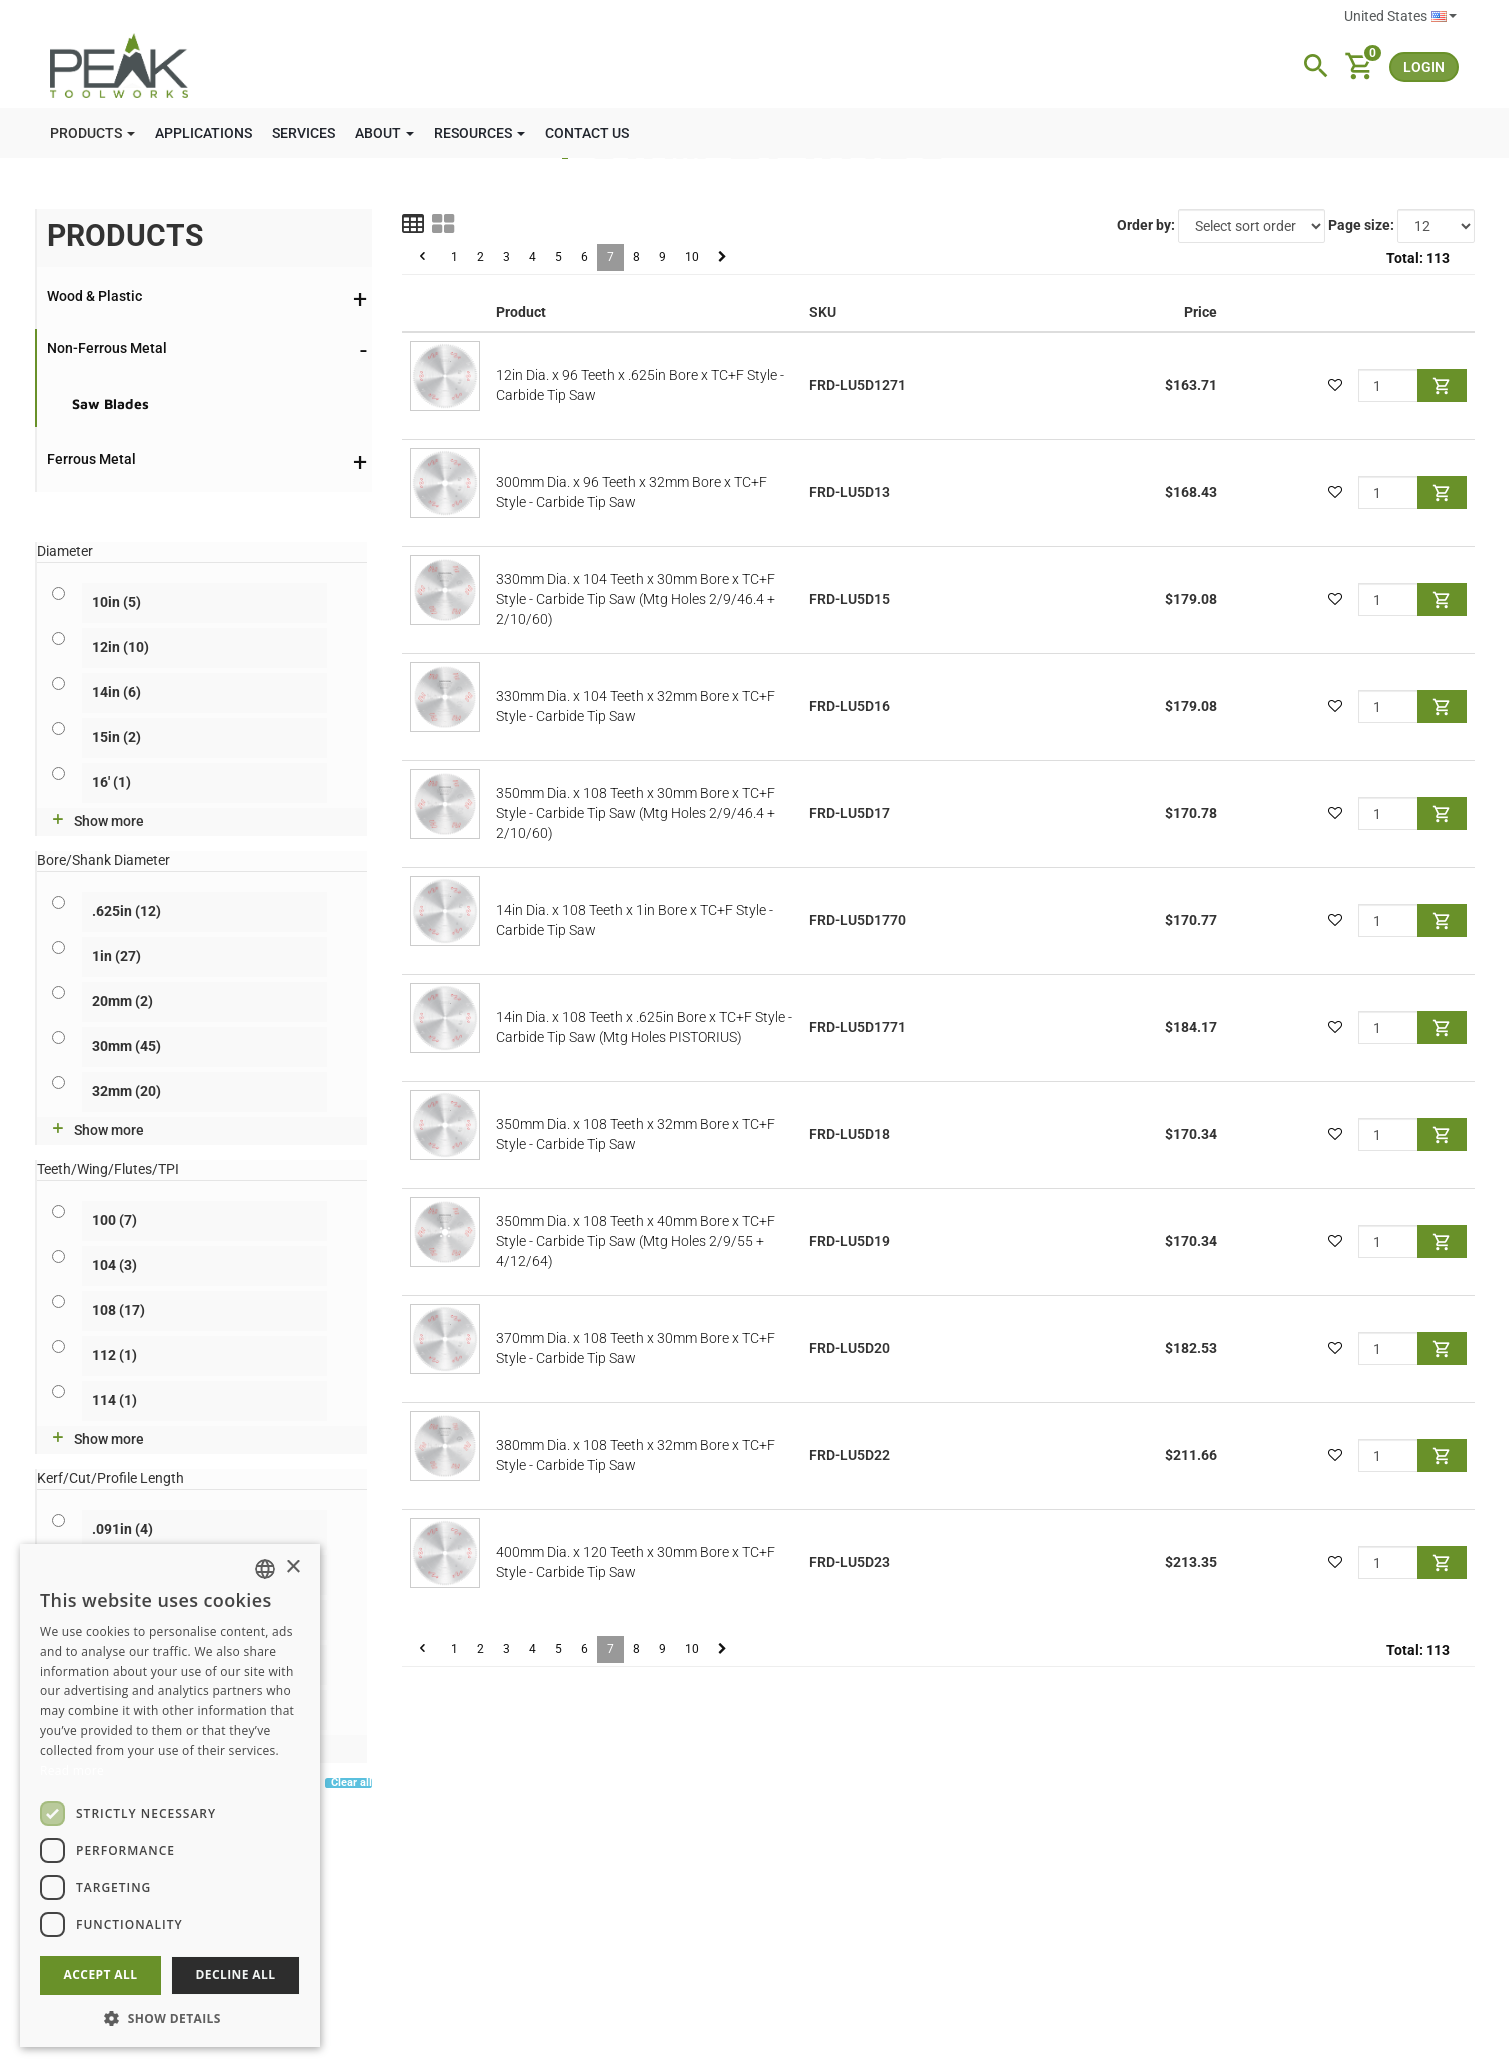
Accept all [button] (101, 1974)
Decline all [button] (236, 1974)
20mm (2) (122, 1001)
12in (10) (120, 647)
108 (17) (118, 1310)
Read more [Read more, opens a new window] (72, 1770)
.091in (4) (122, 1529)
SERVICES (303, 133)
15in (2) (116, 737)
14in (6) (116, 692)
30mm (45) (126, 1046)
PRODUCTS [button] (92, 133)
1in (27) (116, 956)
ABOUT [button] (384, 133)
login (1424, 67)
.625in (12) (126, 911)
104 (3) (114, 1265)
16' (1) (111, 782)
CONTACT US (587, 133)
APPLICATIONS (203, 133)
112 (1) (114, 1355)
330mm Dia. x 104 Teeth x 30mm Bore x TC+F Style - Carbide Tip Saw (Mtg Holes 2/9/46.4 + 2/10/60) (635, 599)
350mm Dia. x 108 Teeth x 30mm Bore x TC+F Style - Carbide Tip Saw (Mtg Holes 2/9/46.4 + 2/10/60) (635, 813)
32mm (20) (126, 1091)
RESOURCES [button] (479, 133)
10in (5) (116, 602)
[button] (170, 2017)
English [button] (1444, 16)
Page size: (1361, 225)
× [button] (292, 1567)
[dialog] (170, 1795)
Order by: (1146, 225)
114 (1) (114, 1400)
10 (692, 257)
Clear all (351, 1783)
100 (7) (114, 1220)
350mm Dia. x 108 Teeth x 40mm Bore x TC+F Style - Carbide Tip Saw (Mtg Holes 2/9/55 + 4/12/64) (635, 1241)
